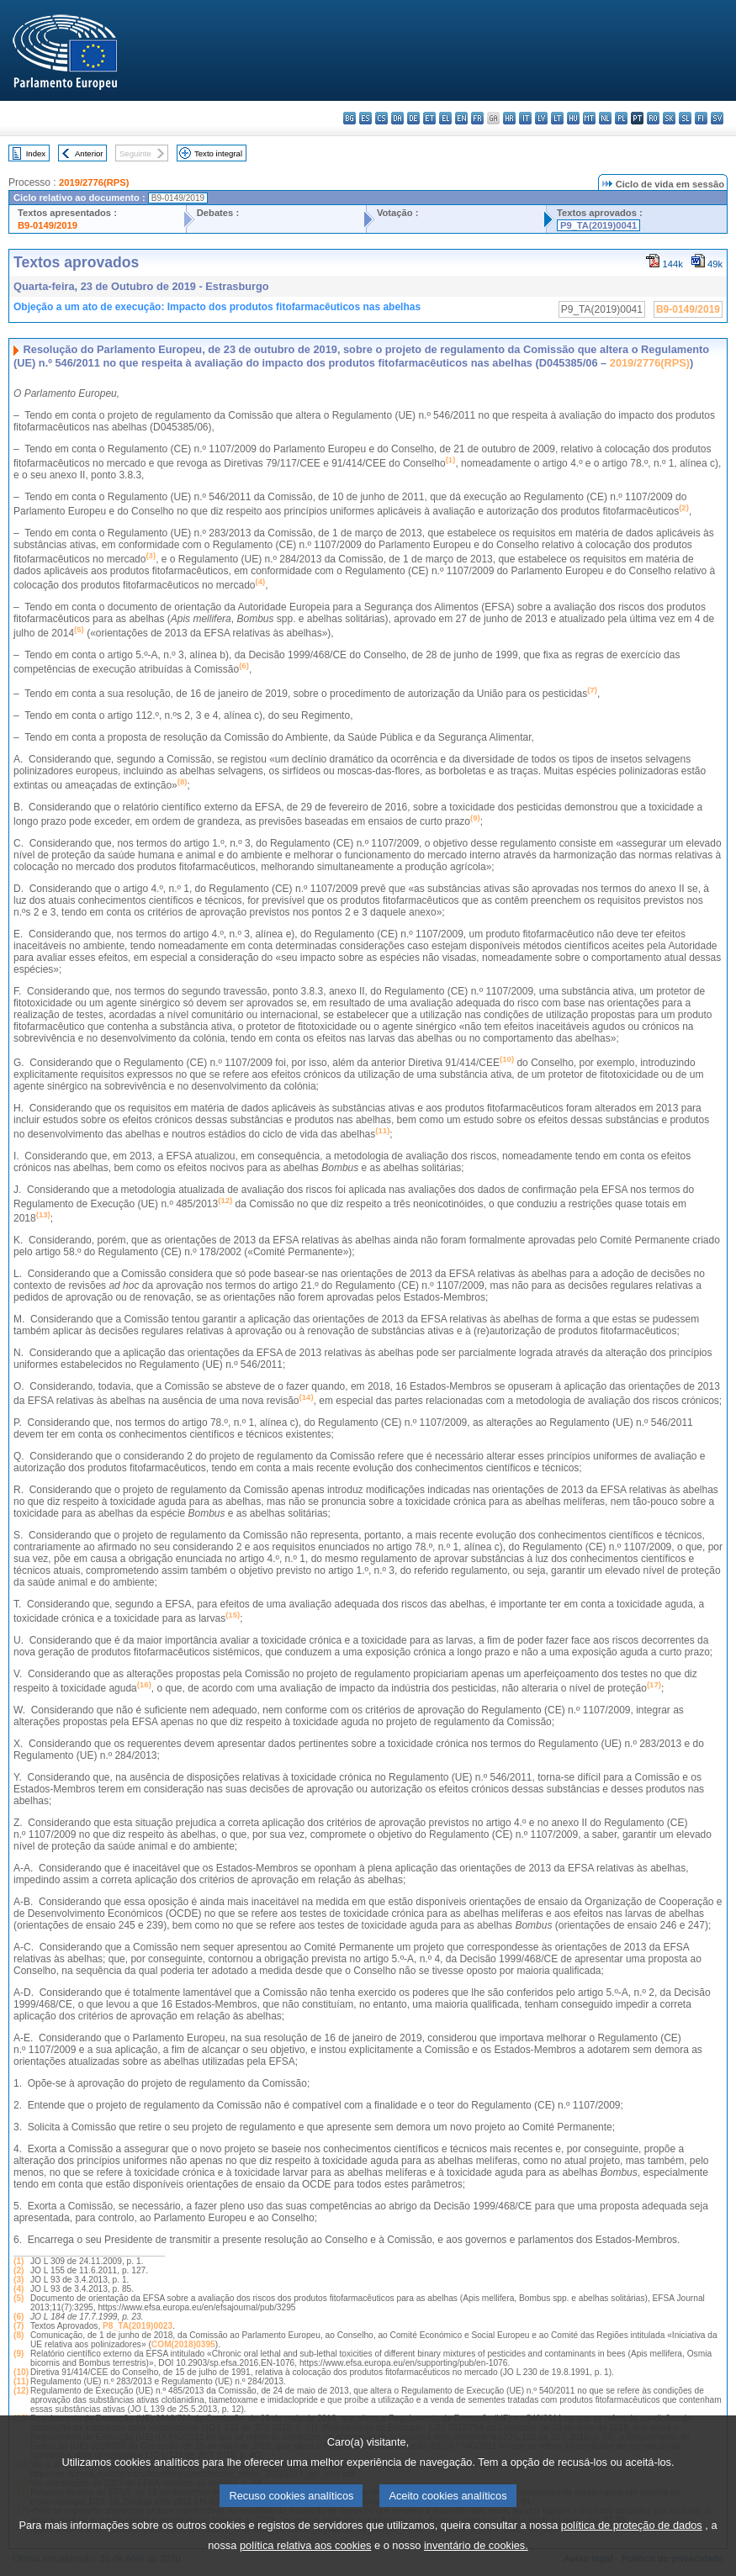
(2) (18, 2270)
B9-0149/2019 (47, 225)
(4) (18, 2289)
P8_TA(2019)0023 (137, 2326)
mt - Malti (589, 118)
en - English (461, 118)
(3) (18, 2279)
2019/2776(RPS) (94, 182)
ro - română (653, 118)
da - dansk (397, 118)
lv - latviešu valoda (541, 118)
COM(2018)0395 (183, 2344)
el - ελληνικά (445, 118)
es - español (365, 118)
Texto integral (218, 153)
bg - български (349, 118)
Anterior (89, 153)
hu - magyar (573, 118)
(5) (18, 2298)
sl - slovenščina (685, 118)
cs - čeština (381, 118)
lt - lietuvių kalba (557, 118)
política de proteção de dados (631, 2546)
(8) (18, 2335)
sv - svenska (717, 118)
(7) (18, 2326)
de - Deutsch (413, 118)
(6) (18, 2316)
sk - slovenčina (669, 118)
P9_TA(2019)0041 (598, 225)
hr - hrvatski (509, 118)
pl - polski (621, 118)
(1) (18, 2261)
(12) (21, 2390)
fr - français (477, 118)
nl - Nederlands (605, 118)
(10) (21, 2372)
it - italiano (525, 118)
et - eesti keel (429, 118)
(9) (18, 2353)
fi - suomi (701, 118)
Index (35, 153)
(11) (21, 2381)
